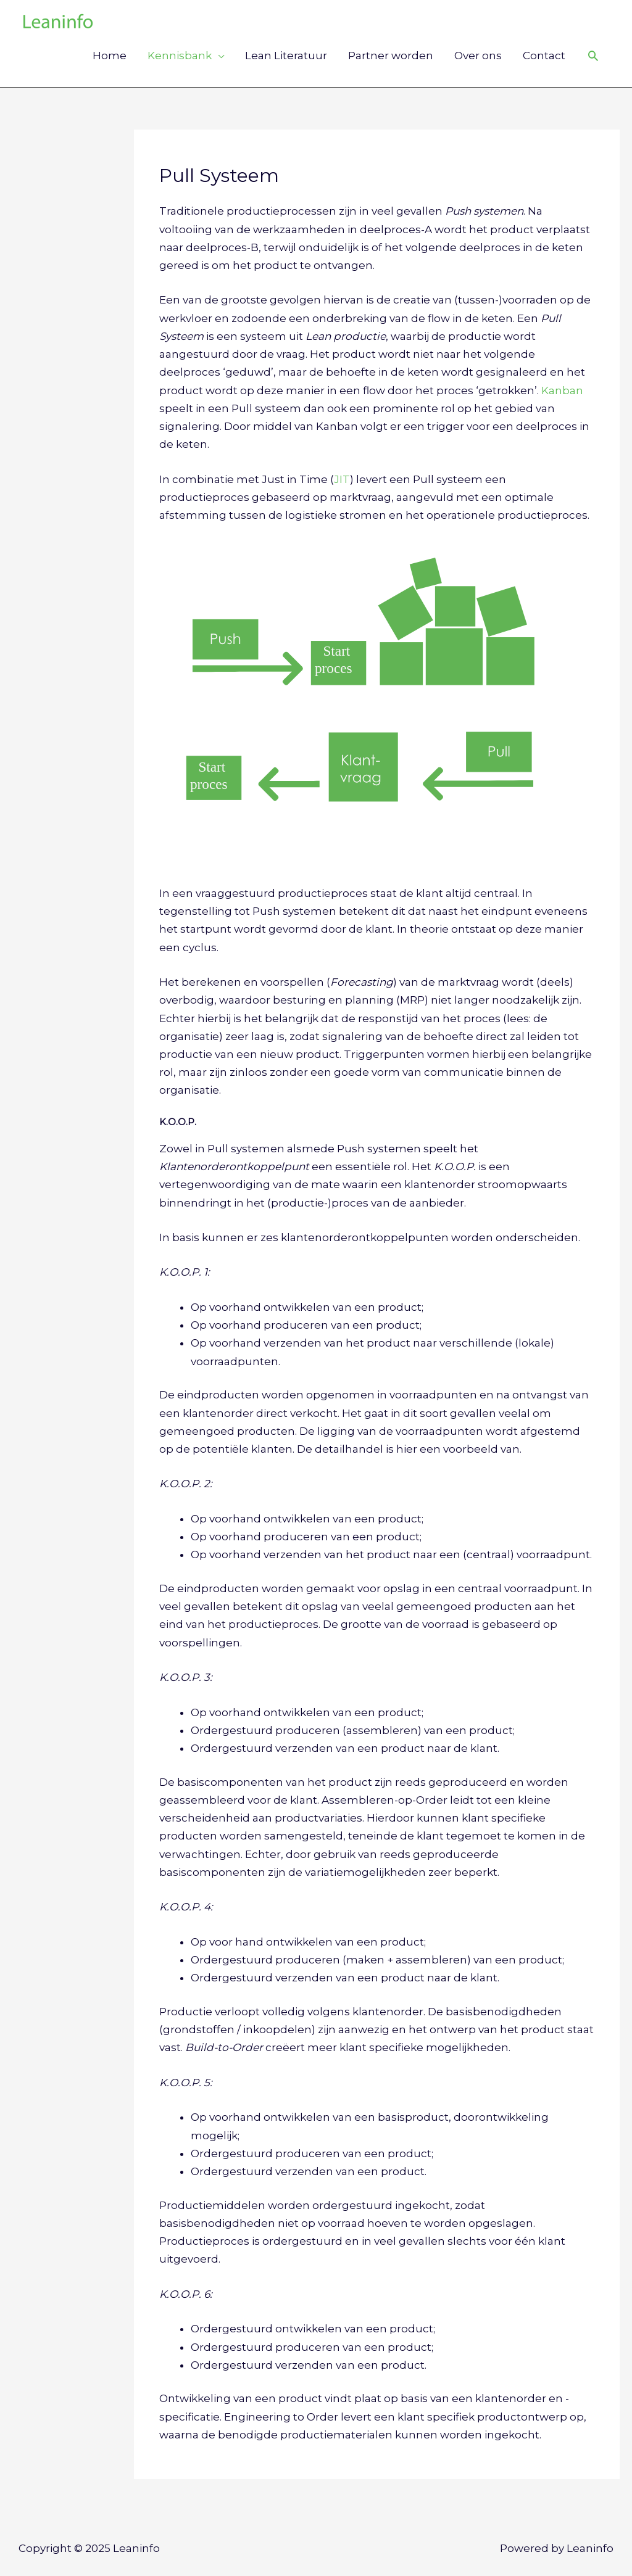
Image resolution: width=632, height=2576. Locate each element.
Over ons (478, 55)
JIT (342, 479)
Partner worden (390, 55)
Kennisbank (180, 55)
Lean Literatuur (286, 55)
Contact (544, 55)
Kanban (562, 390)
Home (110, 55)
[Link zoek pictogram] (593, 55)
